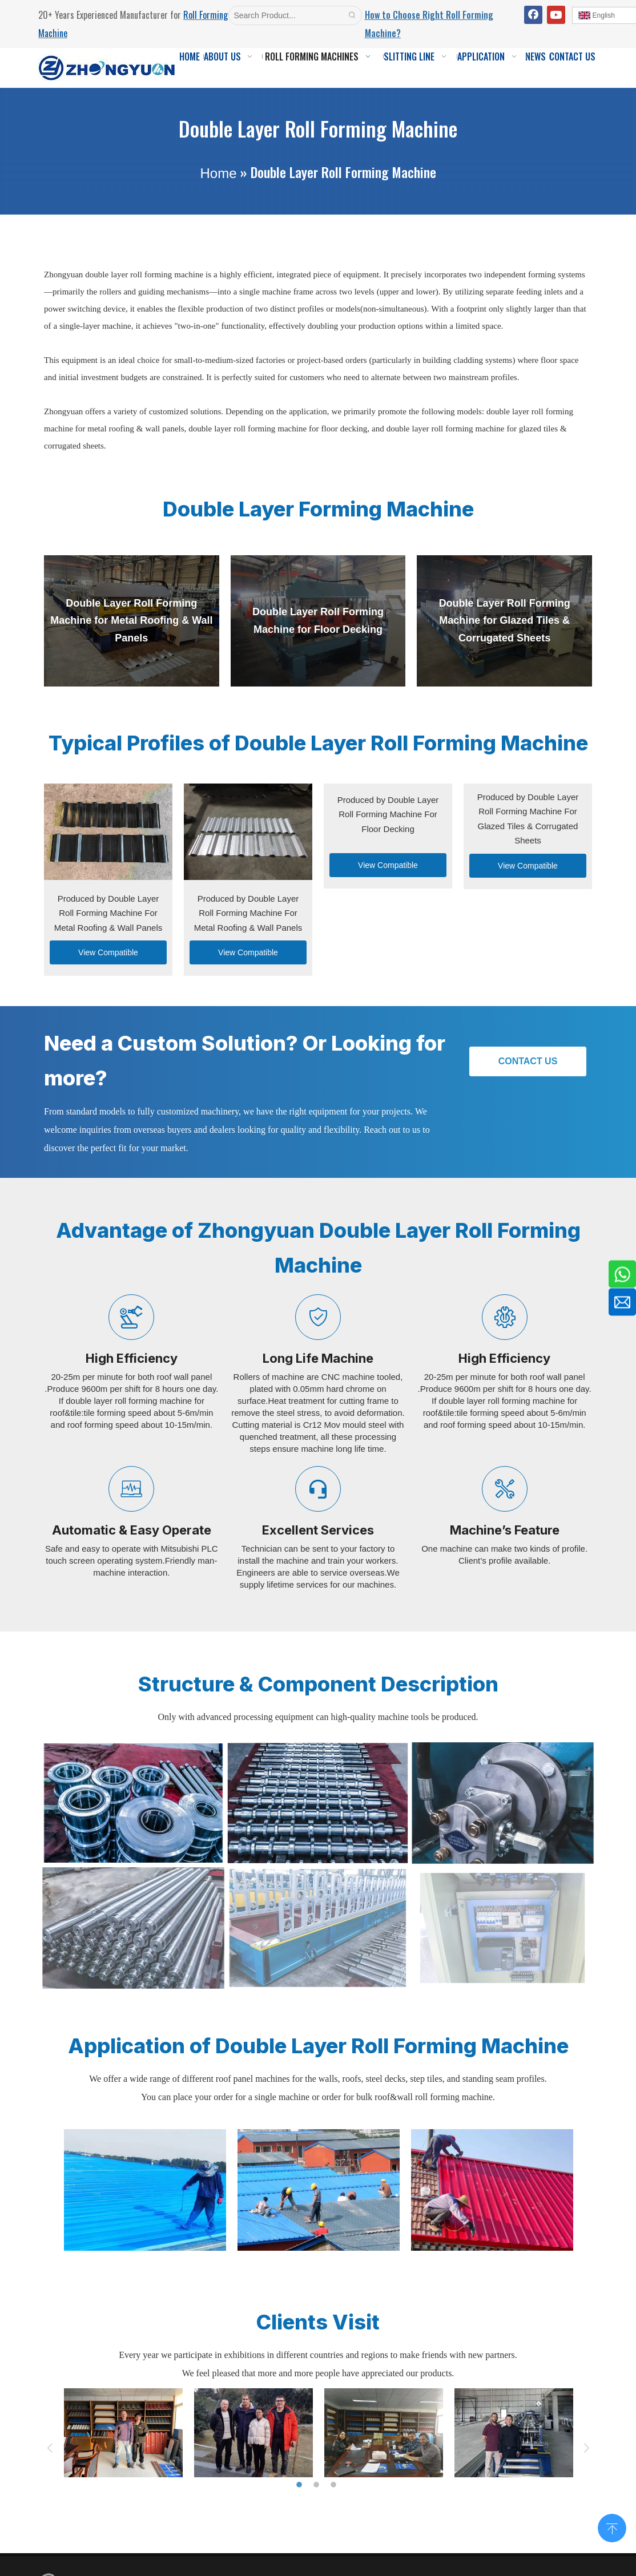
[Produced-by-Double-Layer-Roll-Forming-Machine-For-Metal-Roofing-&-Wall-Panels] (108, 832)
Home (218, 173)
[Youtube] (556, 15)
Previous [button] (49, 2448)
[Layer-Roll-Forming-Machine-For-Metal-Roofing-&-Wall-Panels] (248, 832)
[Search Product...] (286, 15)
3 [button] (335, 2485)
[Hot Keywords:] (352, 15)
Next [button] (586, 2448)
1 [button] (301, 2485)
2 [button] (318, 2485)
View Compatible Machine (108, 956)
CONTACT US (528, 1061)
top (612, 2527)
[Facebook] (533, 15)
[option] (145, 2190)
